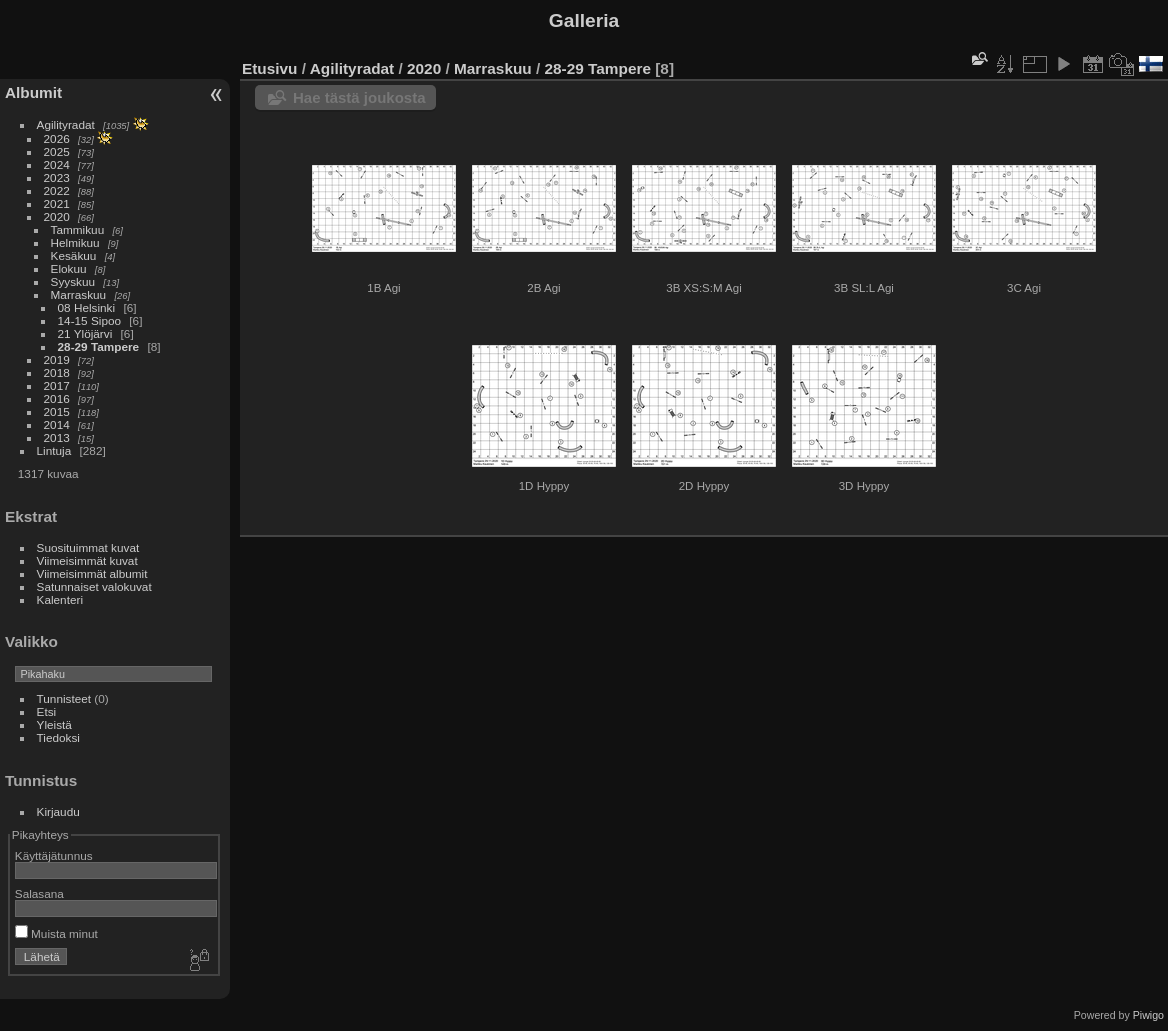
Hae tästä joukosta (359, 97)
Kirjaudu (58, 811)
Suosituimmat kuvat (88, 547)
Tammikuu (78, 229)
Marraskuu (79, 294)
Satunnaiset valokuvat (94, 586)
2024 (57, 164)
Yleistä (54, 724)
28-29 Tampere (99, 346)
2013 (57, 437)
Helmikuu (75, 242)
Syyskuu (73, 281)
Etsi (47, 711)
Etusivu (269, 68)
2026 (57, 138)
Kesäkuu (74, 255)
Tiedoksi (58, 737)
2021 (57, 203)
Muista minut (56, 933)
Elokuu (69, 268)
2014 (57, 424)
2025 (57, 151)
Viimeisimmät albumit (92, 573)
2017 (57, 385)
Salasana (39, 893)
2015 (57, 411)
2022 (57, 190)
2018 (57, 372)
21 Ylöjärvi (85, 333)
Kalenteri (60, 599)
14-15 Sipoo (89, 320)
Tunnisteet (64, 698)
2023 (57, 177)
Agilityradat (66, 124)
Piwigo (1148, 1015)
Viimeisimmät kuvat (87, 560)
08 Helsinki (87, 307)
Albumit (33, 92)
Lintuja (54, 450)
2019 (57, 359)
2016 (57, 398)
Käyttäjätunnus (54, 855)
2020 (57, 216)
